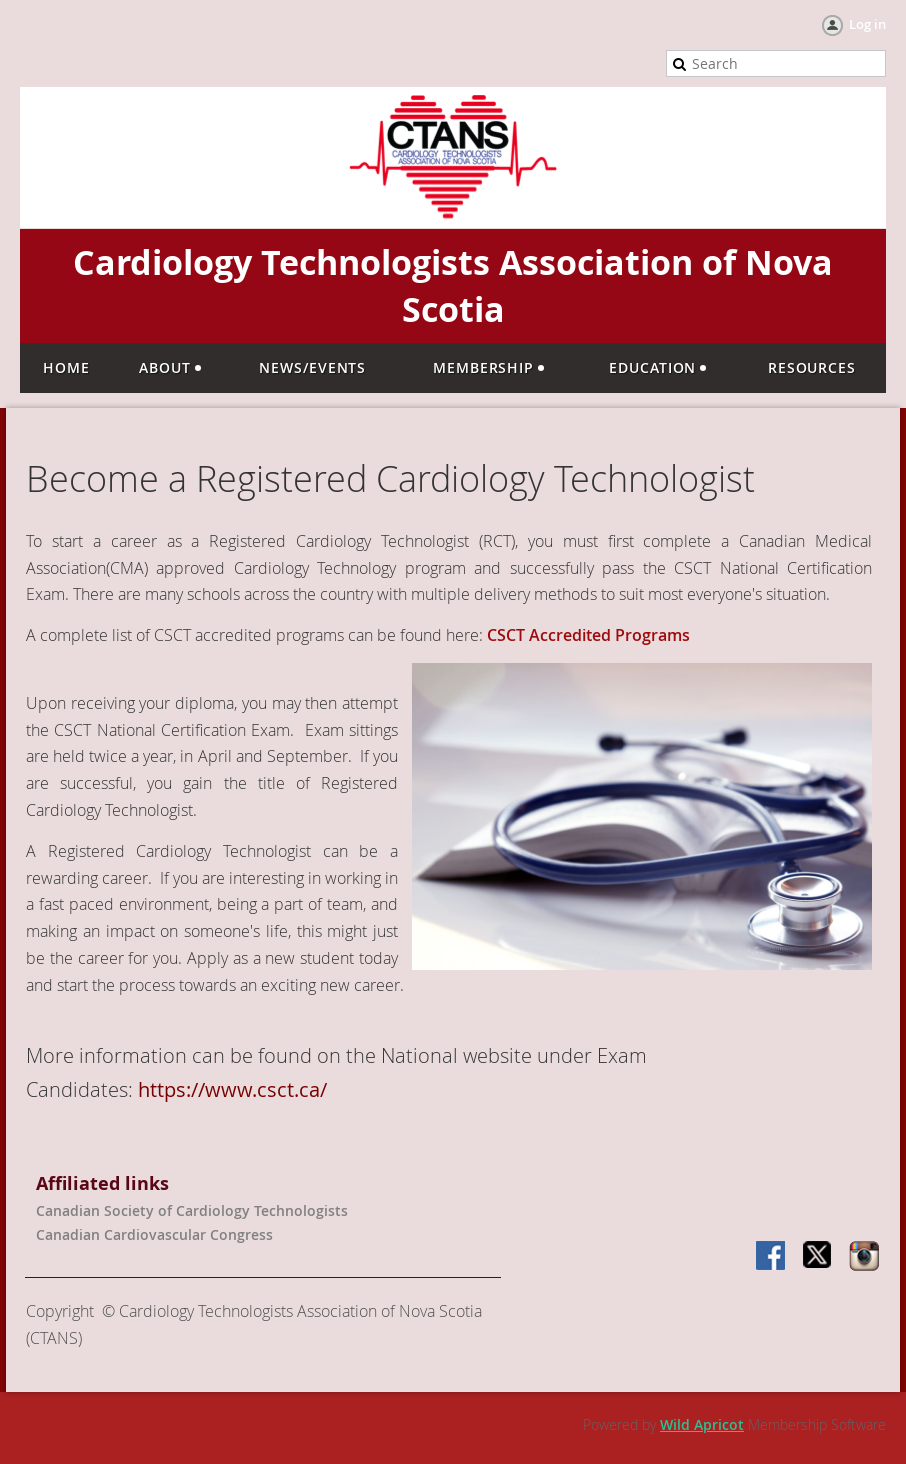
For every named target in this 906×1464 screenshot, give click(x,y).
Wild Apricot (702, 1424)
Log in (867, 24)
